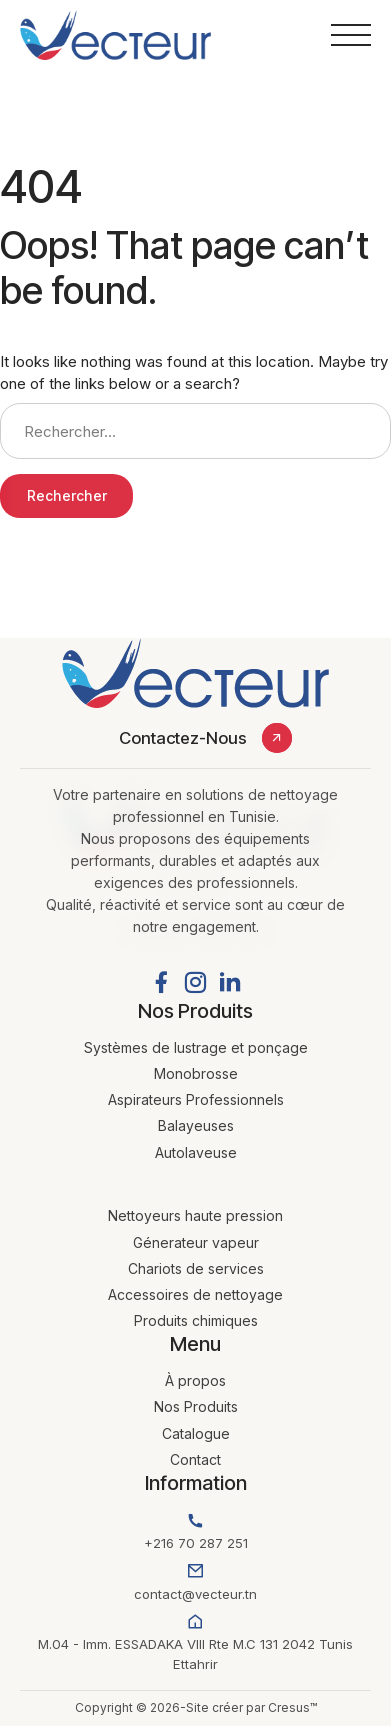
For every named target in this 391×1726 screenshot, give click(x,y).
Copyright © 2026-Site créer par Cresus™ (196, 1707)
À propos (195, 1380)
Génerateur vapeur (196, 1242)
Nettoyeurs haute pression (195, 1215)
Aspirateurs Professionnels (196, 1099)
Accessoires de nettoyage (195, 1294)
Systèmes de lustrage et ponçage (196, 1047)
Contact (195, 1459)
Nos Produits (196, 1406)
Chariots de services (196, 1268)
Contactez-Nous (183, 738)
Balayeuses (196, 1125)
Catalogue (196, 1433)
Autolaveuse (196, 1152)
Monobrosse (196, 1073)
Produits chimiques (196, 1320)
